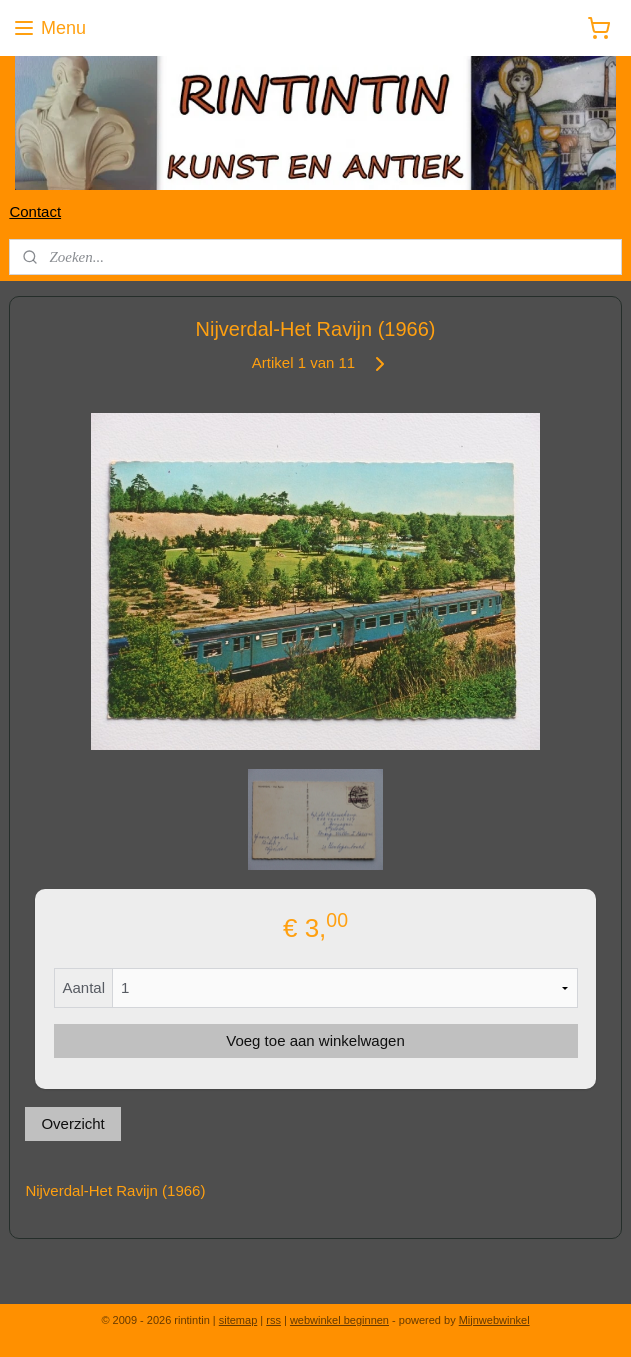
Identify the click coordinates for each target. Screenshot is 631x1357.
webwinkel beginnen (339, 1320)
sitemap (238, 1320)
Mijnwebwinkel (494, 1320)
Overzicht (72, 1123)
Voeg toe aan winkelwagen (315, 1040)
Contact (35, 211)
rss (273, 1320)
